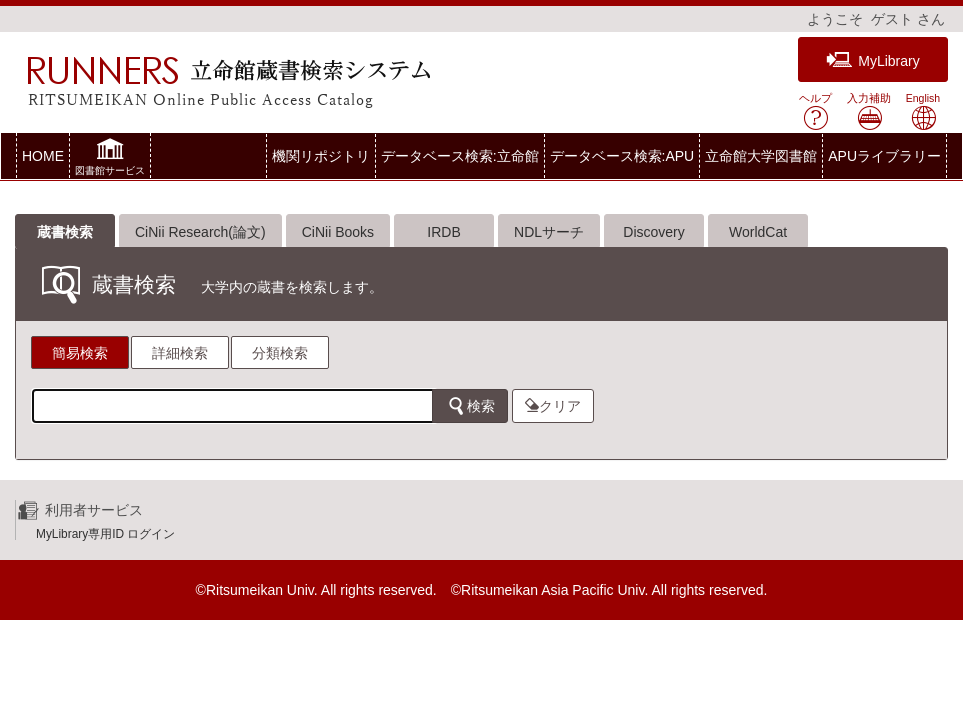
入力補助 (869, 111)
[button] (110, 159)
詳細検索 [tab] (180, 353)
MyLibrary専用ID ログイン (105, 534)
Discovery (653, 232)
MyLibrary (872, 60)
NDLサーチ (549, 232)
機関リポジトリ (321, 156)
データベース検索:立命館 (460, 156)
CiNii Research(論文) (200, 232)
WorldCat (758, 232)
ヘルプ (815, 111)
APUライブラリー (884, 156)
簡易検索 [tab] (80, 353)
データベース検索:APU (622, 156)
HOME (43, 156)
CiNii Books (338, 232)
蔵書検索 (65, 232)
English (923, 111)
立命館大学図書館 (761, 156)
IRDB (443, 232)
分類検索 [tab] (280, 353)
